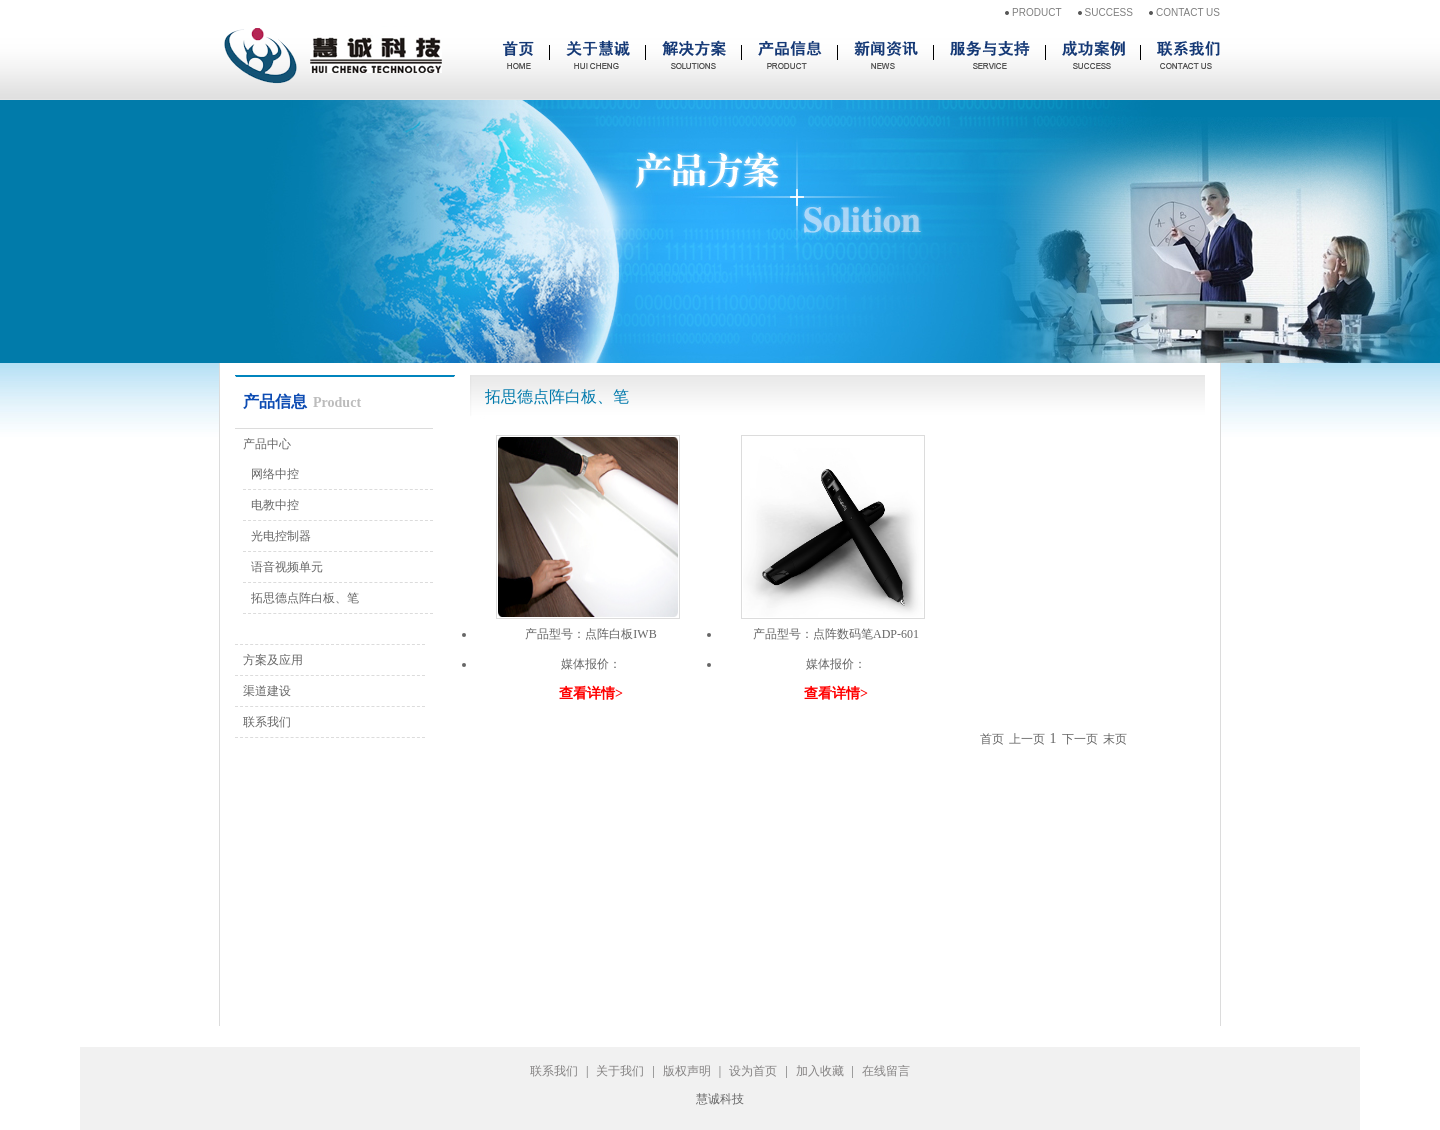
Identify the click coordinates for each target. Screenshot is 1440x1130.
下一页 (1080, 739)
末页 (1115, 739)
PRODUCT (1036, 12)
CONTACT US (1188, 12)
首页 (992, 739)
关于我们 (620, 1071)
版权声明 (687, 1071)
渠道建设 (267, 691)
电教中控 (275, 505)
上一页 (1027, 739)
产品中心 (267, 444)
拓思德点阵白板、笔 (305, 598)
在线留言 (886, 1071)
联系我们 (267, 722)
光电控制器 (281, 536)
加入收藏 (820, 1071)
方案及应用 (273, 660)
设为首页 (753, 1071)
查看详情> (591, 693)
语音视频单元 (287, 567)
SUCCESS (1109, 12)
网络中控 (275, 474)
